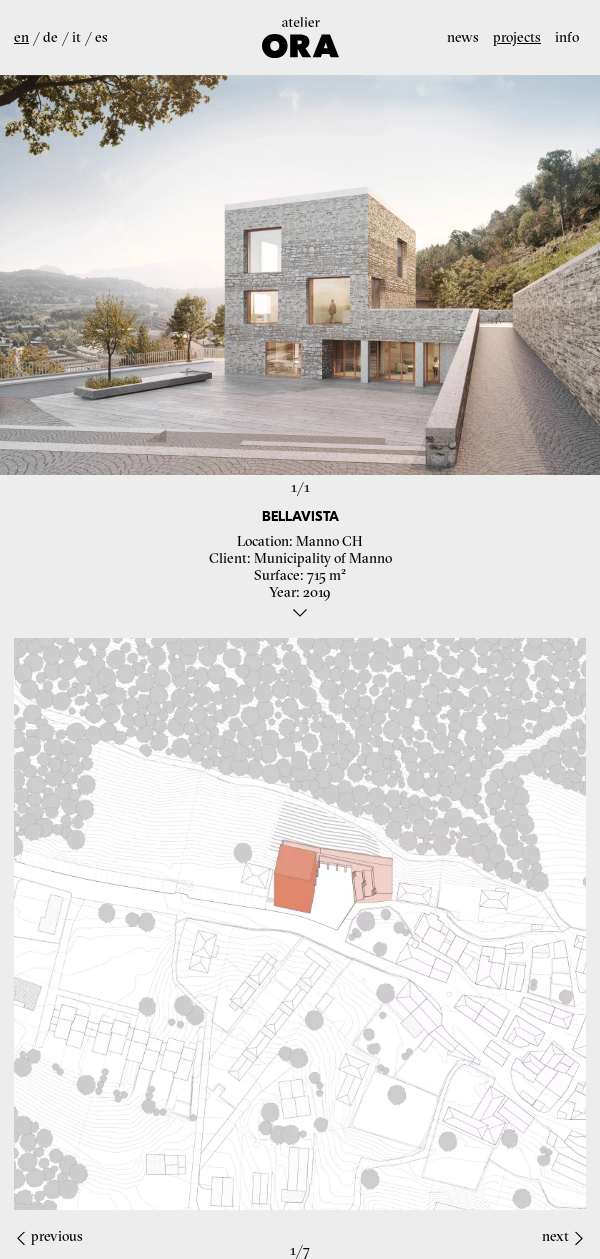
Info (567, 37)
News (463, 37)
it (76, 37)
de (50, 37)
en (21, 37)
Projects (517, 37)
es (101, 37)
